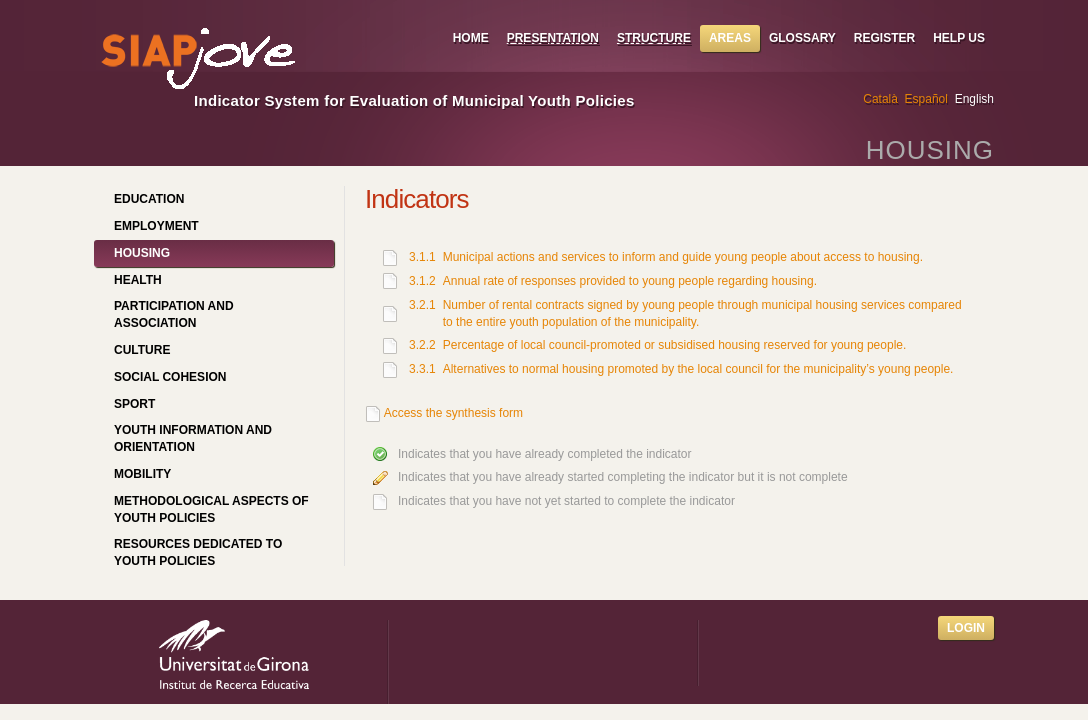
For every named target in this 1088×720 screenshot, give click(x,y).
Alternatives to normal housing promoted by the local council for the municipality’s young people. (698, 369)
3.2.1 (422, 305)
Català (880, 99)
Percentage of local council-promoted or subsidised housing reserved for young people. (675, 345)
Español (926, 99)
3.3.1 (422, 369)
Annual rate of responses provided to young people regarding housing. (630, 281)
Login (966, 628)
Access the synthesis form (453, 413)
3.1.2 (422, 281)
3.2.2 (422, 345)
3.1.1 (422, 257)
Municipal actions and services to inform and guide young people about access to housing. (683, 257)
